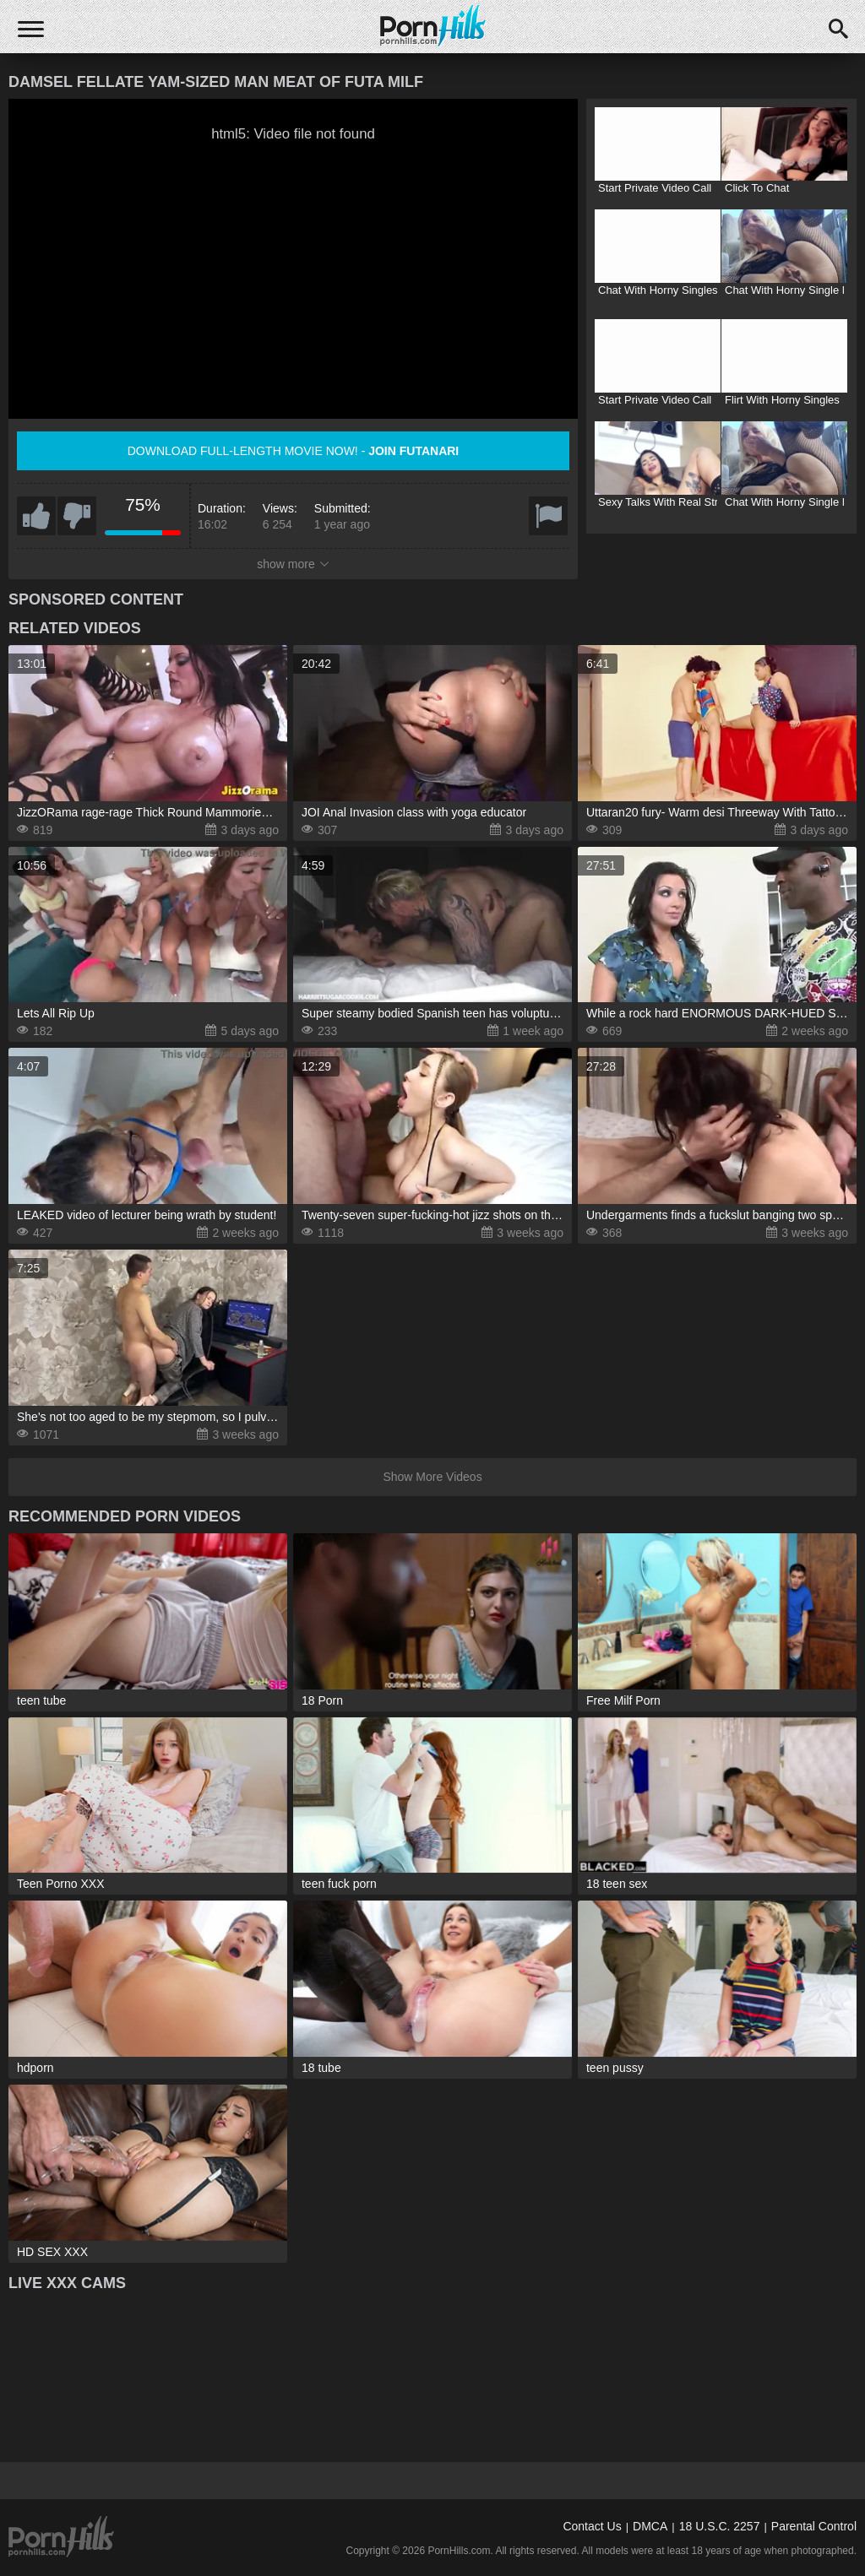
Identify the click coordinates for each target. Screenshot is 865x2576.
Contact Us (592, 2526)
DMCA (650, 2526)
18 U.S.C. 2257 (719, 2526)
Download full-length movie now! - (294, 451)
